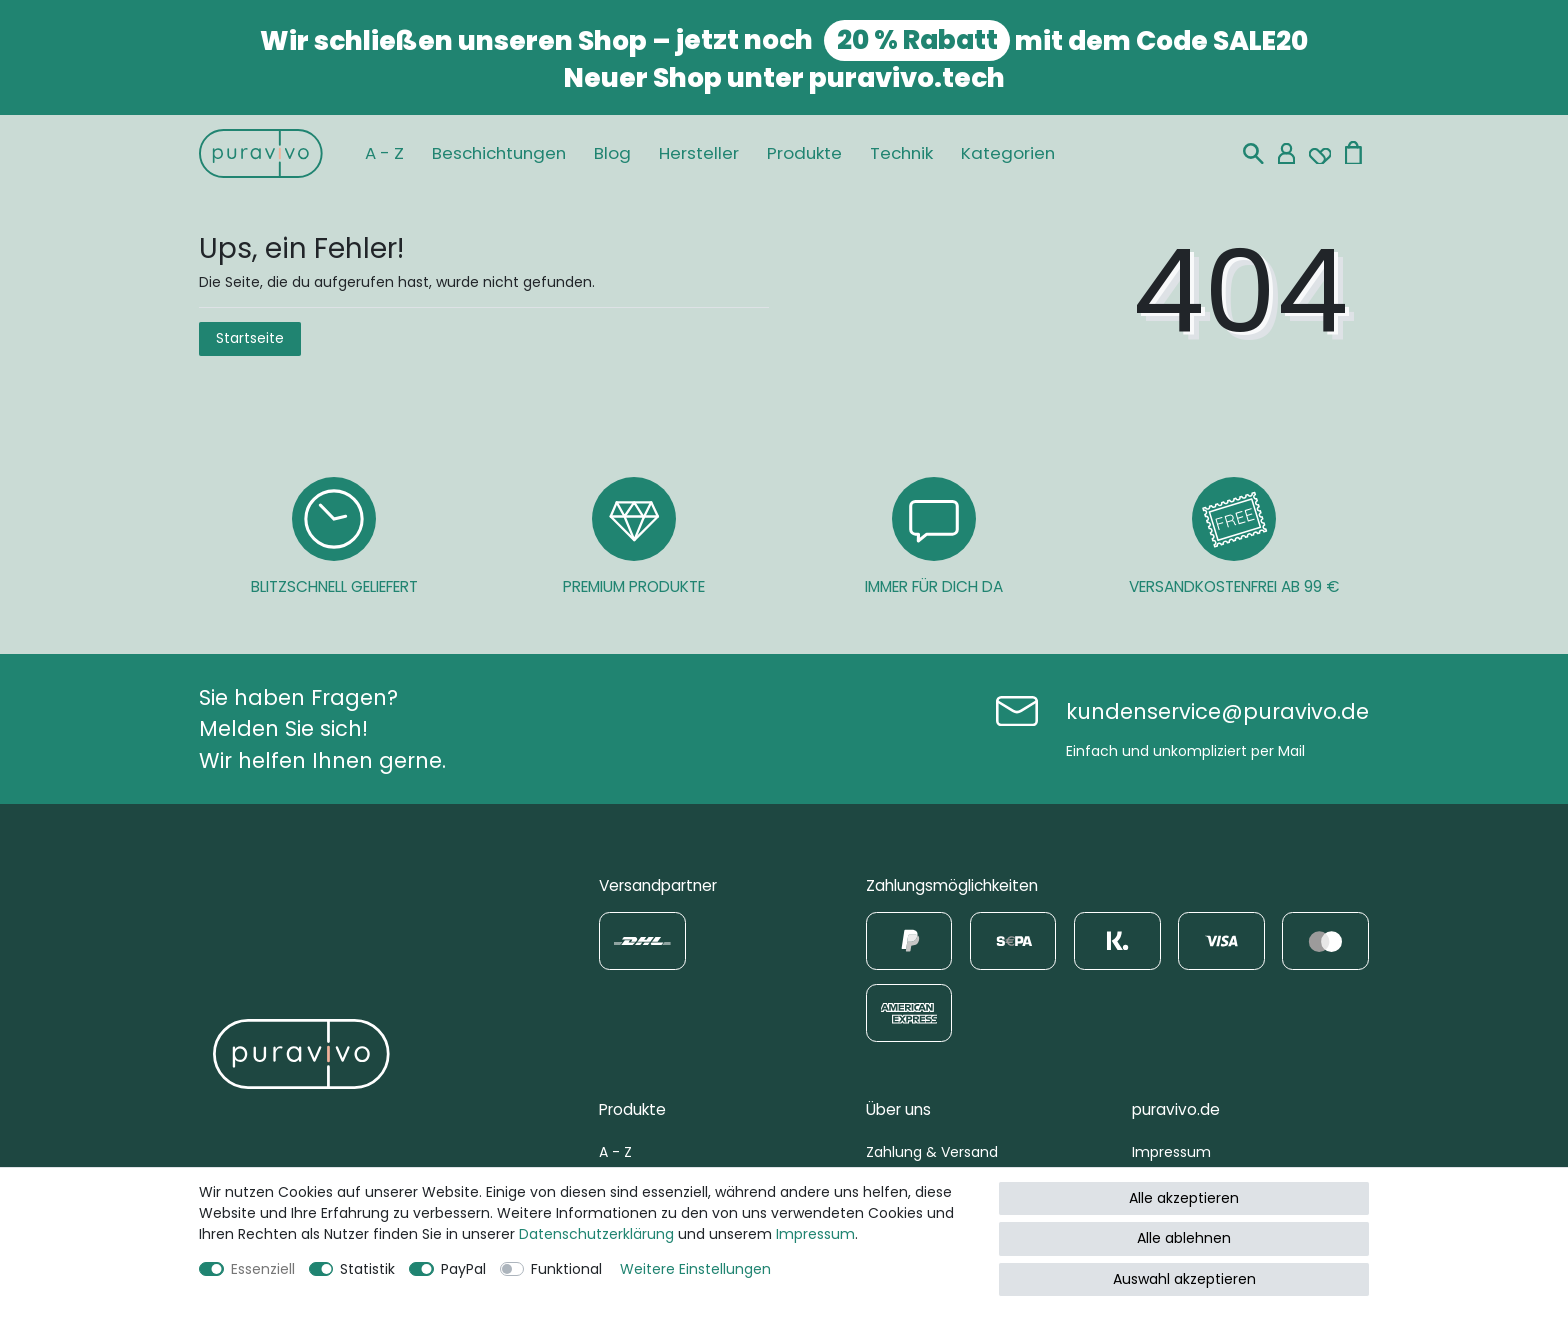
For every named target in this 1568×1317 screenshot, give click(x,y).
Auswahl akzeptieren (1184, 1279)
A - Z (384, 153)
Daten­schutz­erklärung (596, 1234)
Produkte (804, 153)
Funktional (566, 1269)
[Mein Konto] (1286, 153)
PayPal (463, 1269)
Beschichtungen (499, 153)
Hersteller (699, 153)
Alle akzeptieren (1184, 1198)
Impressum (1171, 1152)
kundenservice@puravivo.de (1217, 711)
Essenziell (263, 1269)
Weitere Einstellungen (695, 1269)
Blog (612, 153)
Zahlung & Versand (932, 1152)
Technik (901, 153)
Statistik (367, 1269)
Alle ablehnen (1184, 1238)
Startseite (250, 338)
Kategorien (1008, 153)
